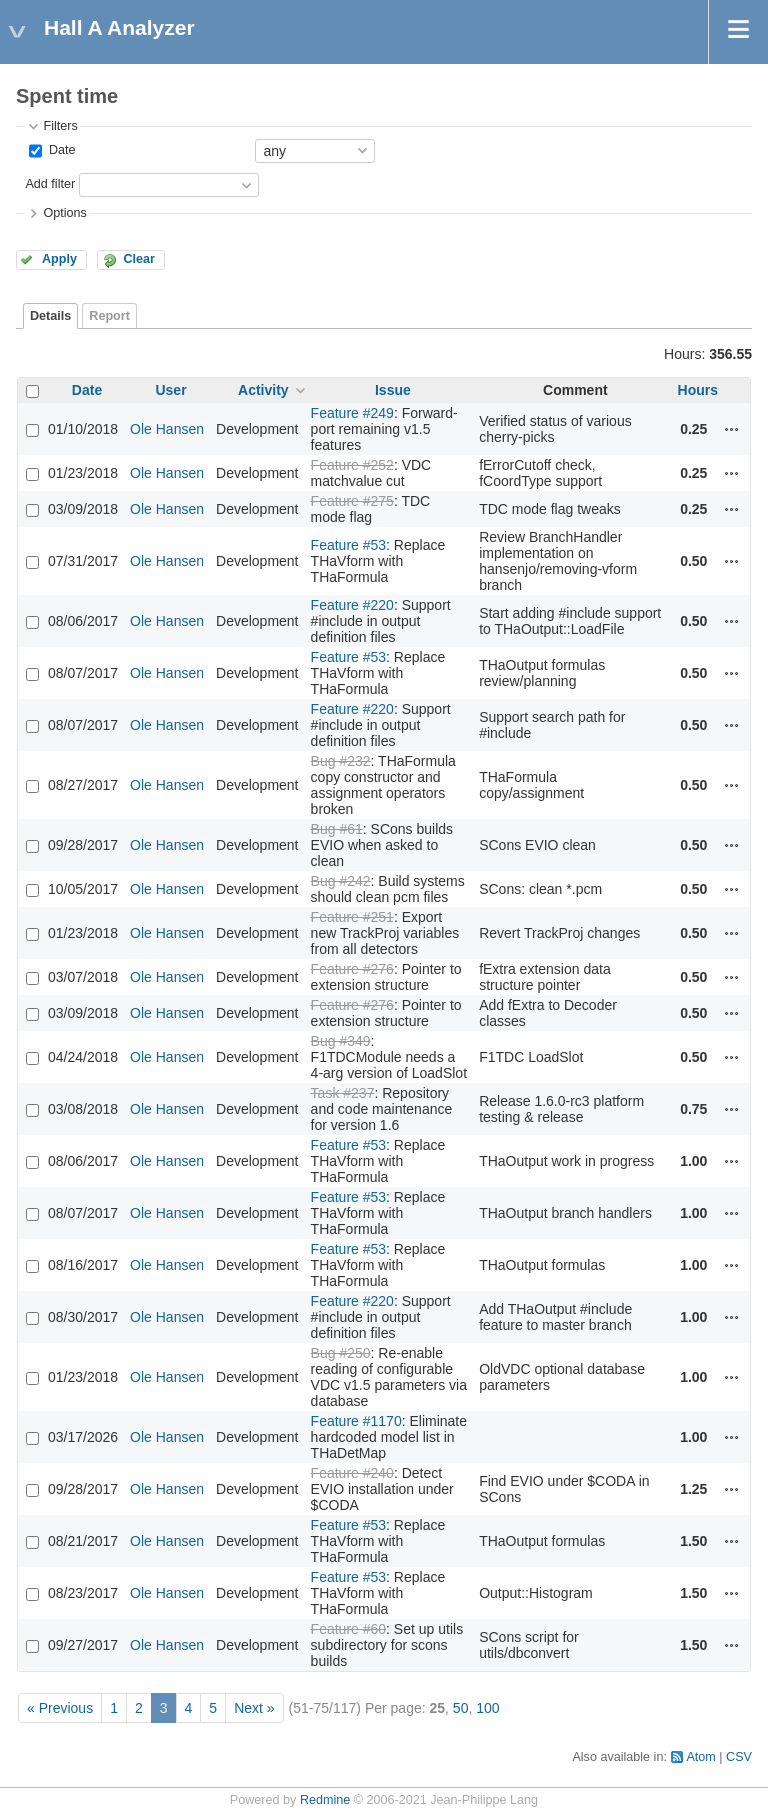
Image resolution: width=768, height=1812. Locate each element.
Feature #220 (352, 605)
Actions (732, 429)
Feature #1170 (356, 1421)
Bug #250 (341, 1353)
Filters (60, 126)
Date (60, 150)
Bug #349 (341, 1041)
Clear (139, 259)
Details (50, 316)
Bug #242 (341, 881)
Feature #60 (349, 1629)
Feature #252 (352, 465)
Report (109, 316)
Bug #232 (341, 761)
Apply (59, 259)
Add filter (50, 184)
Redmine (325, 1800)
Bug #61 (337, 829)
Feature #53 (349, 545)
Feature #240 (352, 1473)
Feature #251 (352, 917)
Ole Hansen (167, 429)
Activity (263, 390)
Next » (254, 1708)
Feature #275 (352, 501)
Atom (700, 1757)
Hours (698, 390)
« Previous (60, 1708)
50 (461, 1708)
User (170, 390)
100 (487, 1708)
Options (64, 213)
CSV (739, 1757)
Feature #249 (352, 413)
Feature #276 (352, 969)
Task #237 (343, 1093)
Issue (393, 390)
